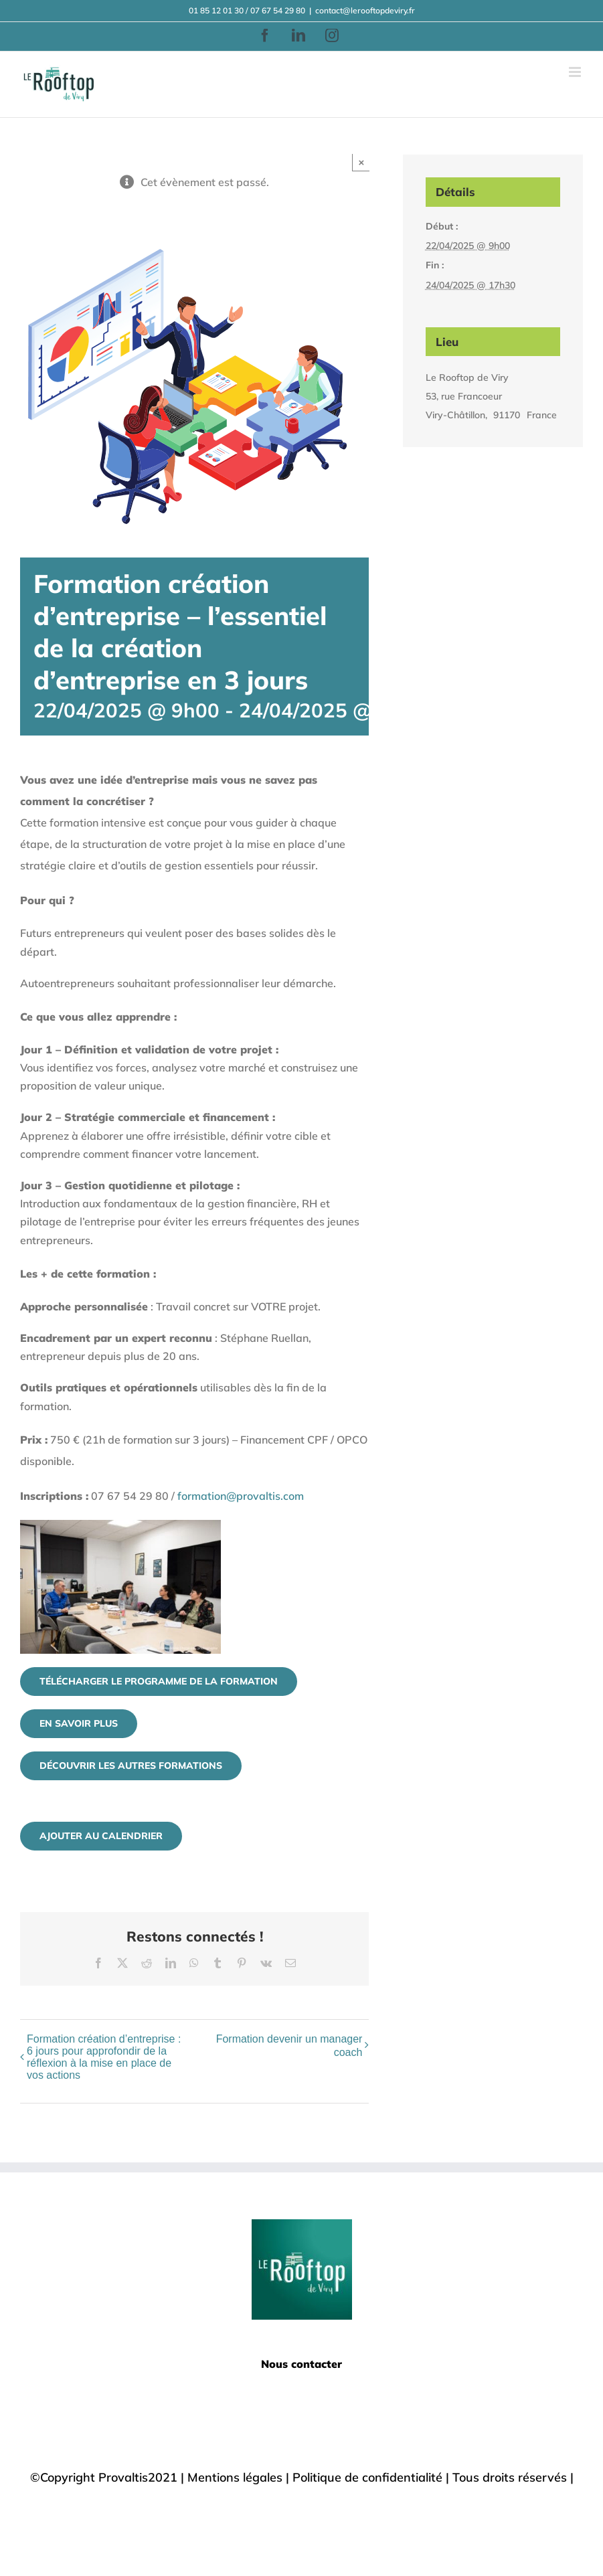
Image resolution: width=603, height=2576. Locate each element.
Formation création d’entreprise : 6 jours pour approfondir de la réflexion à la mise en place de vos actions (104, 2057)
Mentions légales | (239, 2477)
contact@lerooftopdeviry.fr (365, 10)
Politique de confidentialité (367, 2477)
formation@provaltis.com (240, 1495)
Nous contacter (301, 2364)
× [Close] (362, 162)
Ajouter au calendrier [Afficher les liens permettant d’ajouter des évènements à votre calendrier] (101, 1836)
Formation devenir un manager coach (289, 2046)
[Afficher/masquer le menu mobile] (576, 72)
